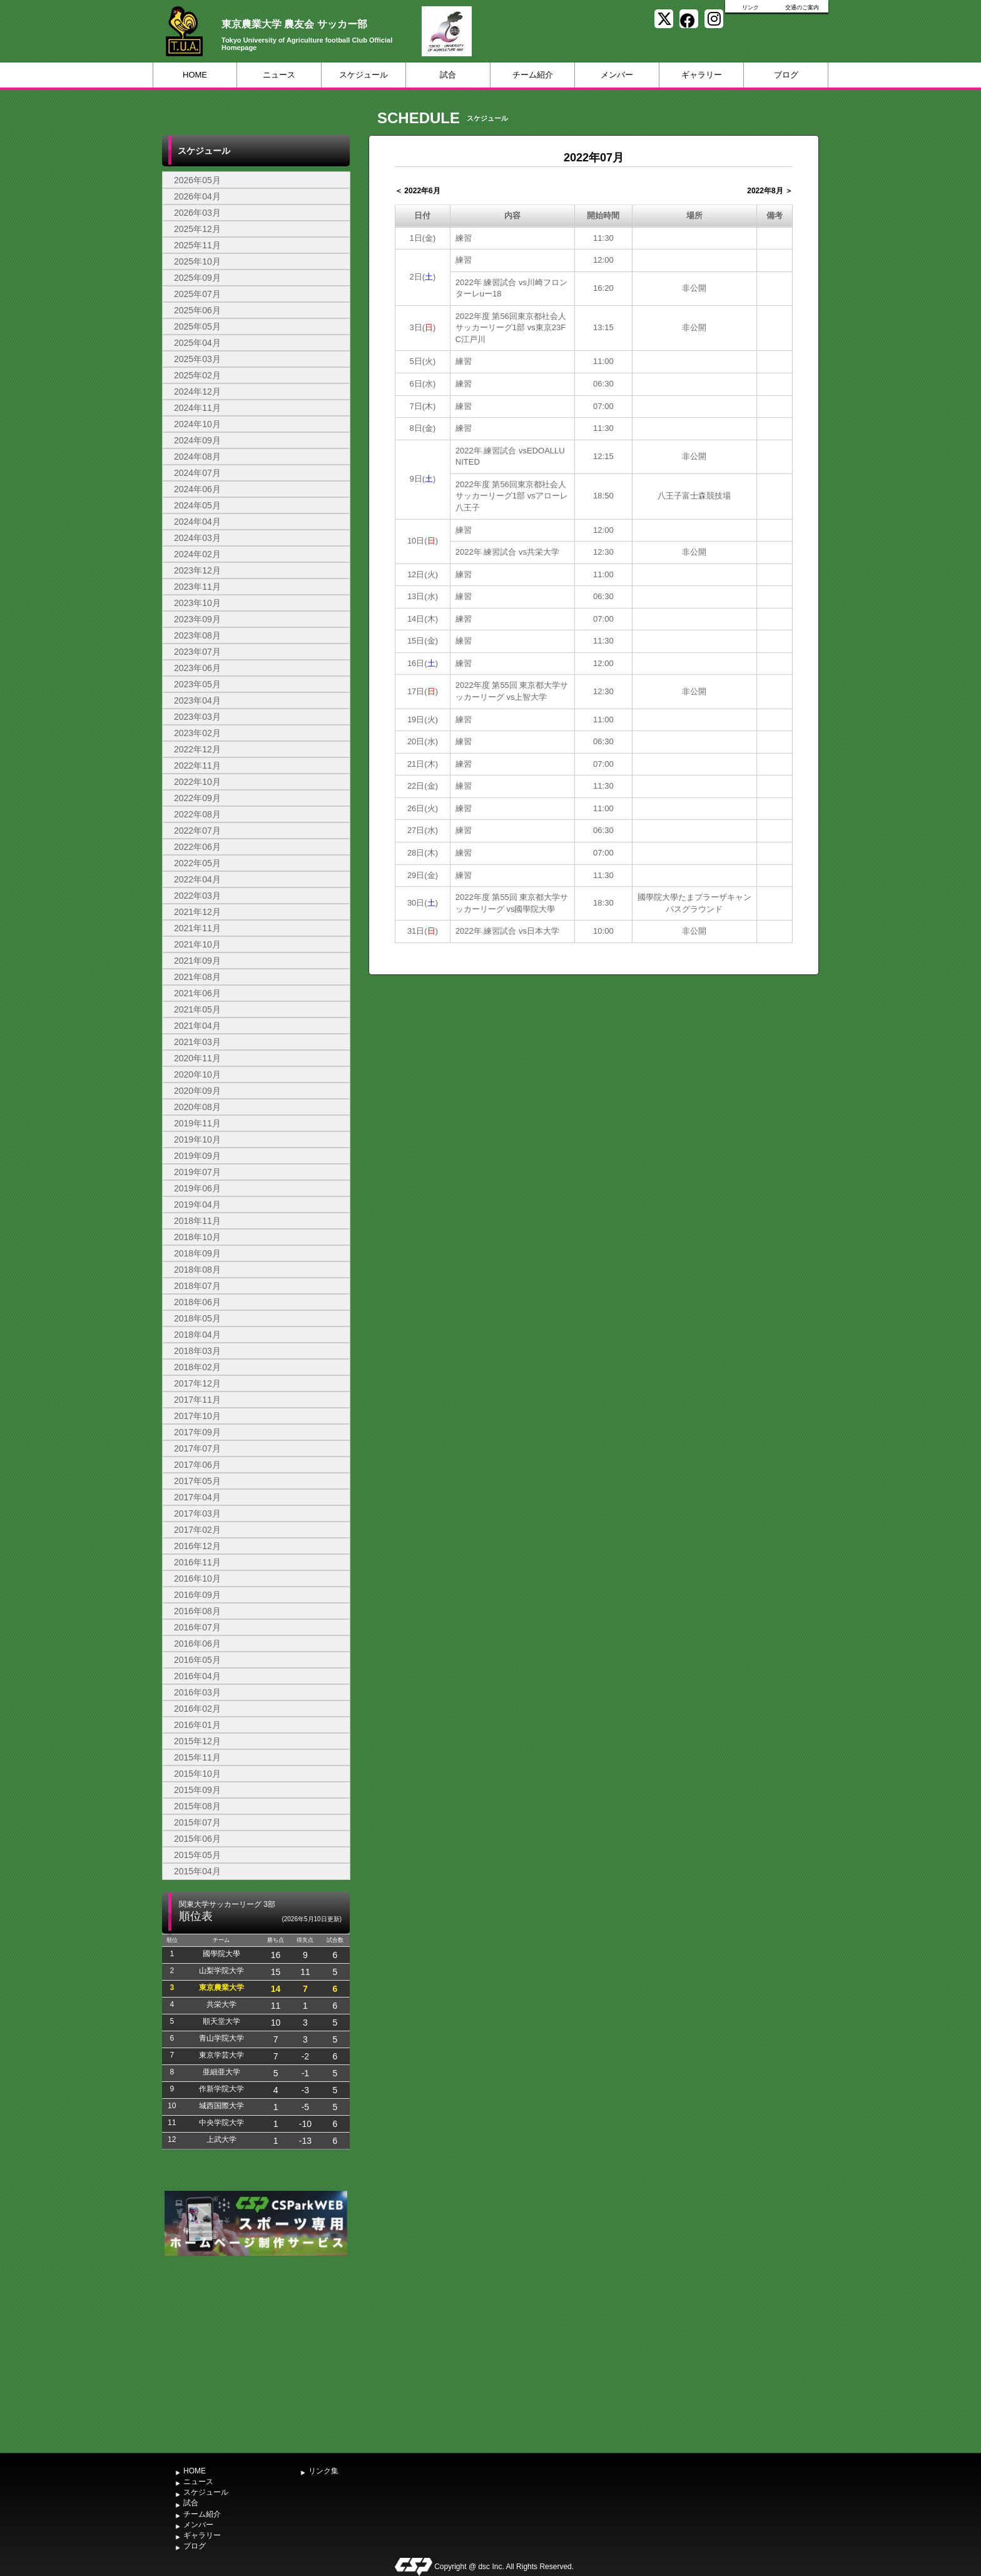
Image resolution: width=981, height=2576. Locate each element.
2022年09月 (197, 798)
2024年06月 (197, 489)
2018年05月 (197, 1318)
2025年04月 (197, 343)
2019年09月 (197, 1156)
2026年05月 (197, 180)
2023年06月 (197, 668)
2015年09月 (197, 1790)
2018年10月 (197, 1237)
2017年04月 (197, 1497)
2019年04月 (197, 1205)
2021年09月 (197, 961)
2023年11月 (197, 587)
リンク (750, 7)
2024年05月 (197, 505)
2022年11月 (197, 765)
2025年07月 (197, 294)
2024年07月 (197, 473)
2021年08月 (197, 977)
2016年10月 (197, 1578)
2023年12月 (197, 570)
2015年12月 (197, 1741)
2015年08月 (197, 1806)
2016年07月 (197, 1627)
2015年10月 (197, 1774)
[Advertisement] (256, 2353)
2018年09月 (197, 1253)
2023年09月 (197, 619)
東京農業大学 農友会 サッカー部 (294, 24)
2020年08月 (197, 1107)
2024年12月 (197, 391)
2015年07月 (197, 1822)
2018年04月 (197, 1335)
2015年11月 (197, 1757)
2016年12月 (197, 1546)
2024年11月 (197, 408)
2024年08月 (197, 457)
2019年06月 (197, 1188)
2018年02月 (197, 1367)
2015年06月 (197, 1839)
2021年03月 (197, 1042)
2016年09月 (197, 1595)
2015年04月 (197, 1871)
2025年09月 (197, 278)
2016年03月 (197, 1692)
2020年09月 (197, 1091)
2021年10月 (197, 944)
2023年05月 (197, 684)
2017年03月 (197, 1513)
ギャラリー (701, 74)
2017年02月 (197, 1530)
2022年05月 (197, 863)
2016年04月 (197, 1676)
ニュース (279, 74)
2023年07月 (197, 652)
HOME (195, 74)
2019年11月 (197, 1123)
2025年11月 (197, 245)
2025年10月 (197, 261)
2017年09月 (197, 1432)
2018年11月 (197, 1221)
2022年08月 (197, 814)
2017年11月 (197, 1400)
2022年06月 (197, 847)
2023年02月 (197, 733)
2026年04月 (197, 196)
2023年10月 (197, 603)
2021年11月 (197, 928)
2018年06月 (197, 1302)
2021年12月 (197, 912)
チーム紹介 (532, 74)
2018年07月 (197, 1286)
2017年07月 (197, 1448)
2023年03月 (197, 717)
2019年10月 (197, 1139)
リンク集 (323, 2471)
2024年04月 (197, 522)
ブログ (786, 74)
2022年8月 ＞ (770, 190)
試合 (448, 74)
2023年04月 (197, 700)
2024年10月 (197, 424)
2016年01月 (197, 1725)
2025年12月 (197, 229)
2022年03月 (197, 896)
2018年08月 (197, 1270)
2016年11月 (197, 1562)
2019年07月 (197, 1172)
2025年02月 (197, 375)
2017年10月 (197, 1416)
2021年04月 (197, 1026)
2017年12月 (197, 1383)
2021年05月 (197, 1009)
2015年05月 (197, 1855)
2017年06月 (197, 1465)
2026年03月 (197, 213)
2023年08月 (197, 635)
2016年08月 (197, 1611)
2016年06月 (197, 1644)
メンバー (617, 74)
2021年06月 (197, 993)
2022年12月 (197, 749)
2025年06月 (197, 310)
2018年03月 (197, 1351)
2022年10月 (197, 782)
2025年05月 (197, 326)
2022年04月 (197, 879)
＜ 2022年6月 (417, 190)
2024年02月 (197, 554)
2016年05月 (197, 1660)
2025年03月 (197, 359)
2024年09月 (197, 440)
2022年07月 (197, 831)
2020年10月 (197, 1074)
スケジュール (363, 74)
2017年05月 (197, 1481)
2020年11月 (197, 1058)
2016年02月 (197, 1709)
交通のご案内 (802, 7)
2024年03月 (197, 538)
